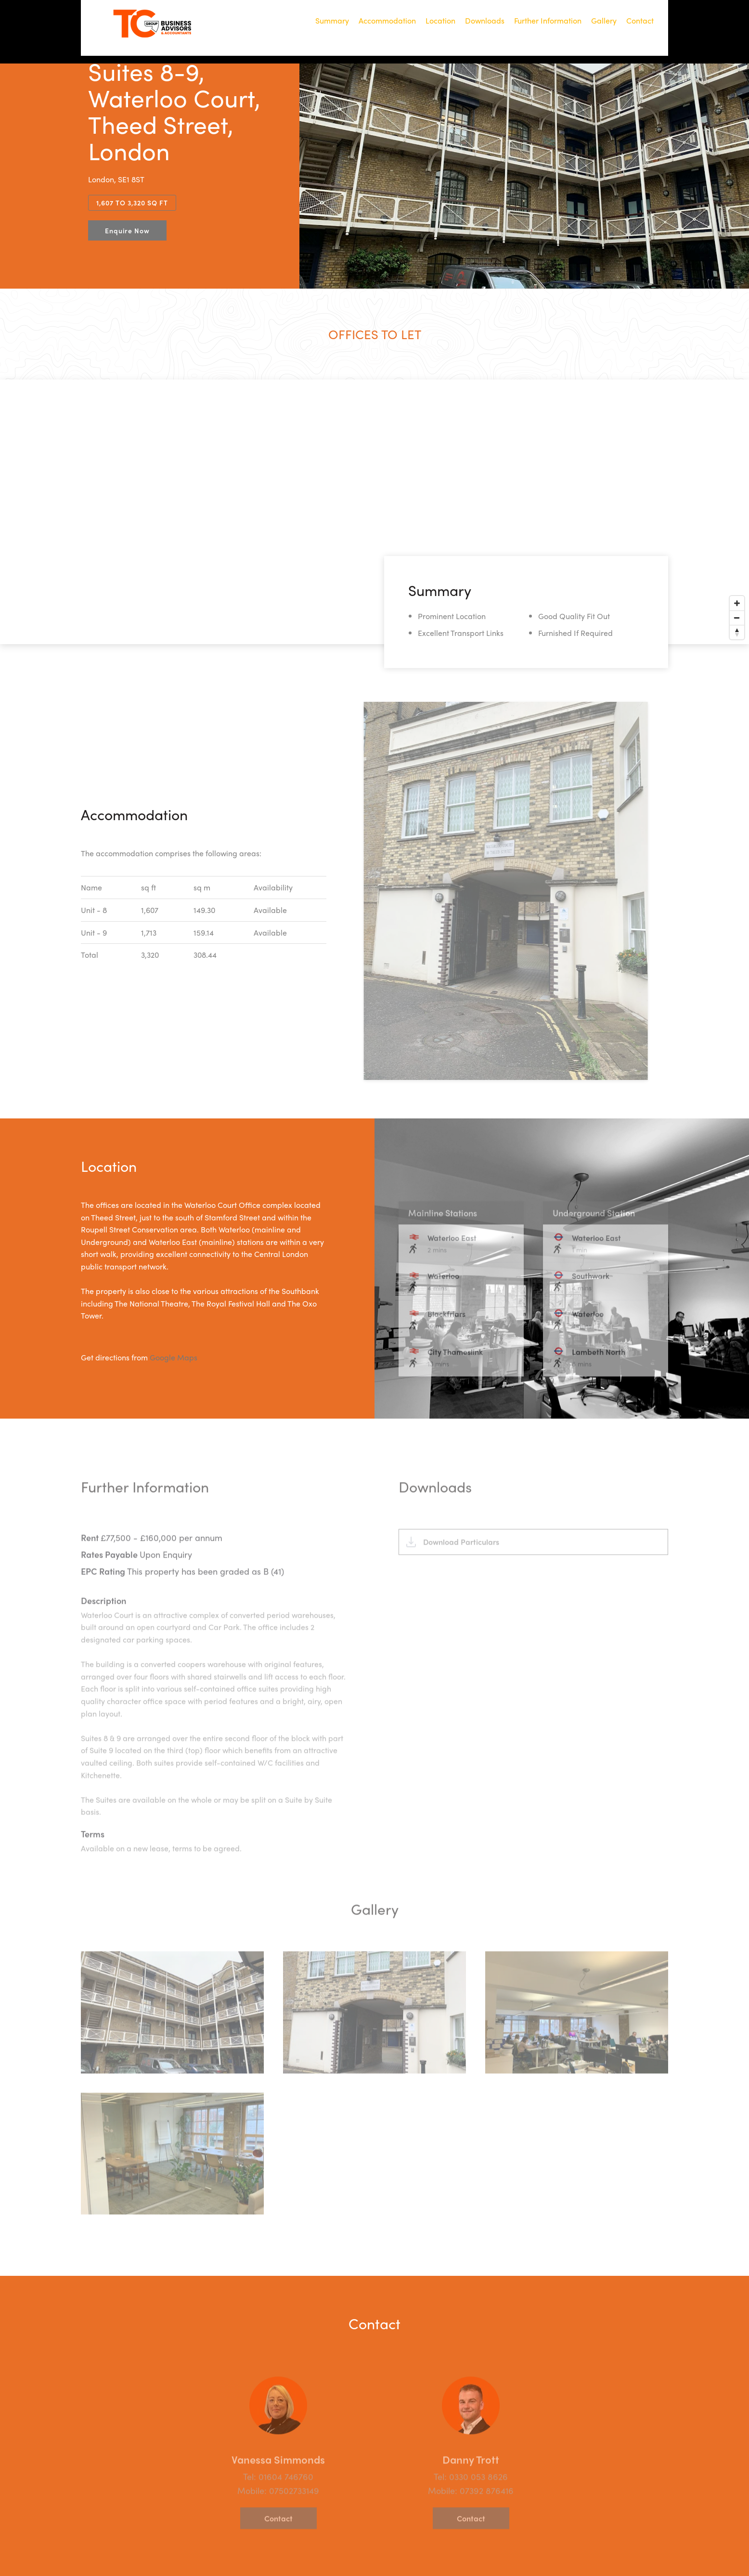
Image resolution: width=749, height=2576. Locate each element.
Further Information (547, 20)
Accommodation (387, 20)
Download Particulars (461, 1568)
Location (440, 20)
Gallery (604, 20)
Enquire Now (127, 230)
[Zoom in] (737, 603)
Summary (332, 20)
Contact (640, 20)
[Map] (374, 512)
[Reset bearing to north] (737, 632)
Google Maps (173, 1357)
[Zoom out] (737, 617)
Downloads (484, 20)
